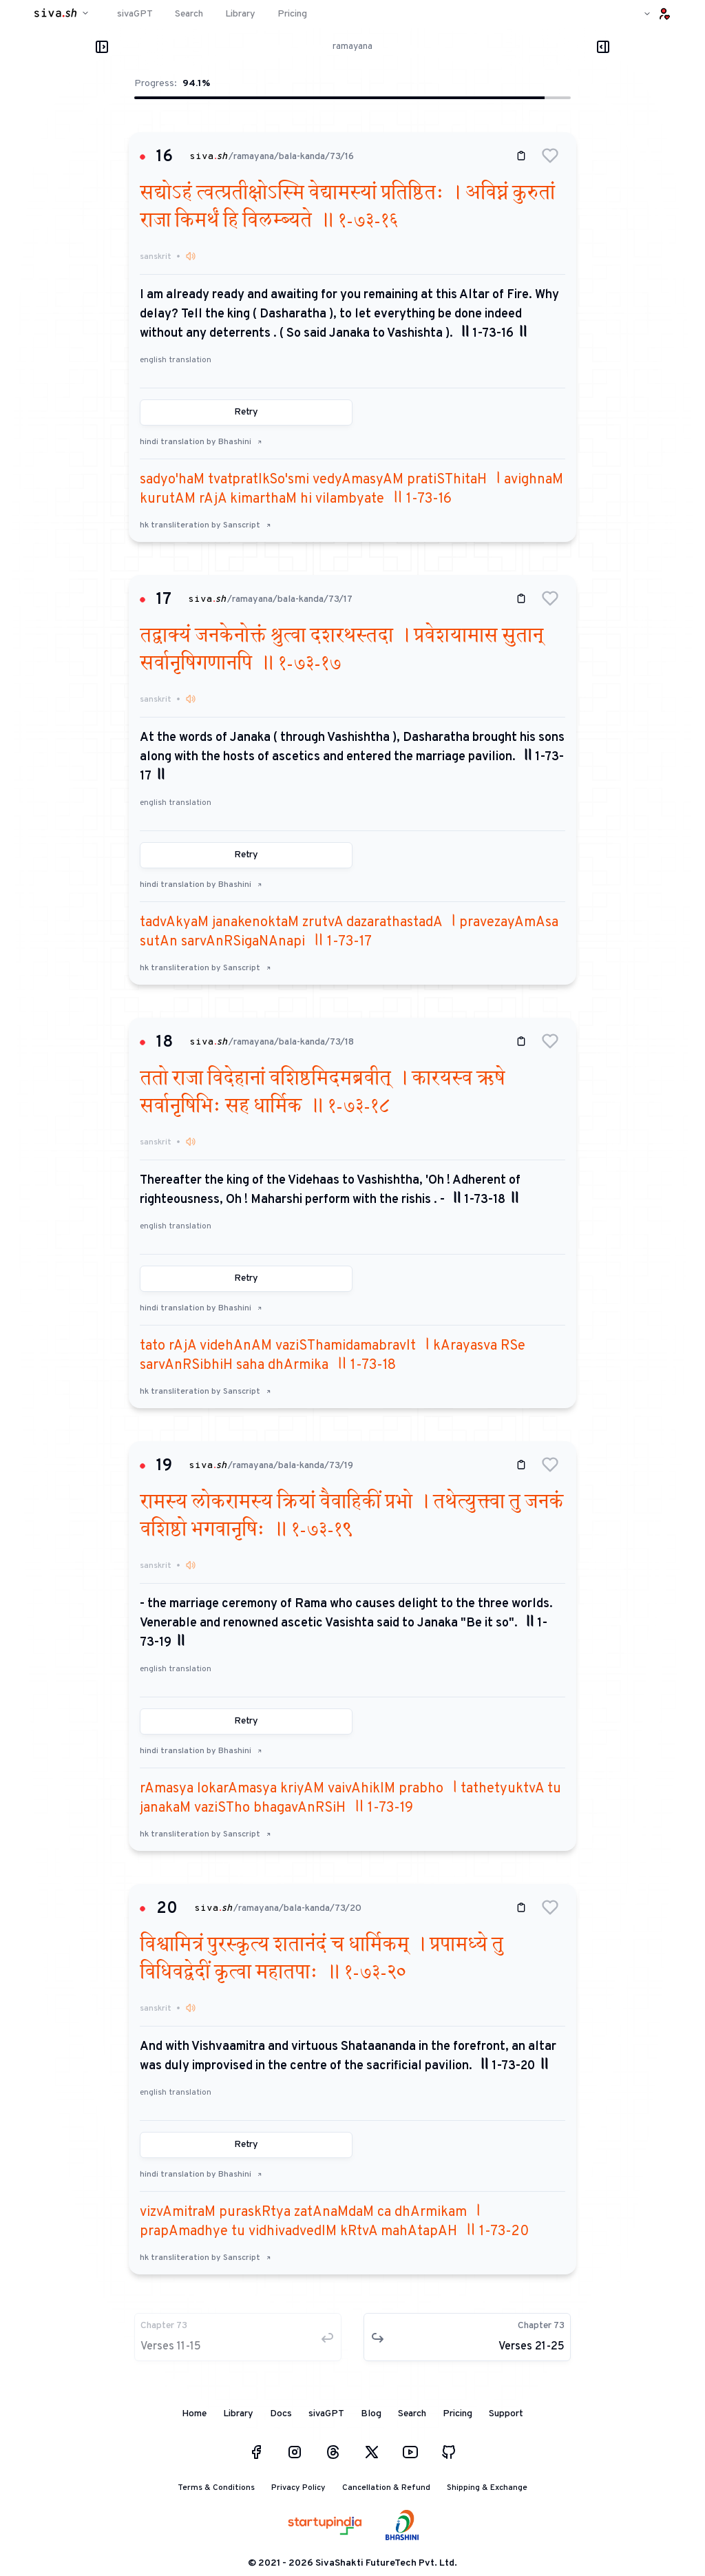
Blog (371, 2414)
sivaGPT (326, 2414)
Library (238, 2414)
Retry (246, 412)
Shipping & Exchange (487, 2487)
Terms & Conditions (216, 2487)
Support (506, 2414)
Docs (281, 2414)
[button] (550, 155)
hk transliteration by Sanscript (205, 525)
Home (194, 2414)
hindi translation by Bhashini (201, 442)
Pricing (457, 2414)
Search (412, 2414)
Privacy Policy (298, 2487)
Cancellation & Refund (386, 2487)
